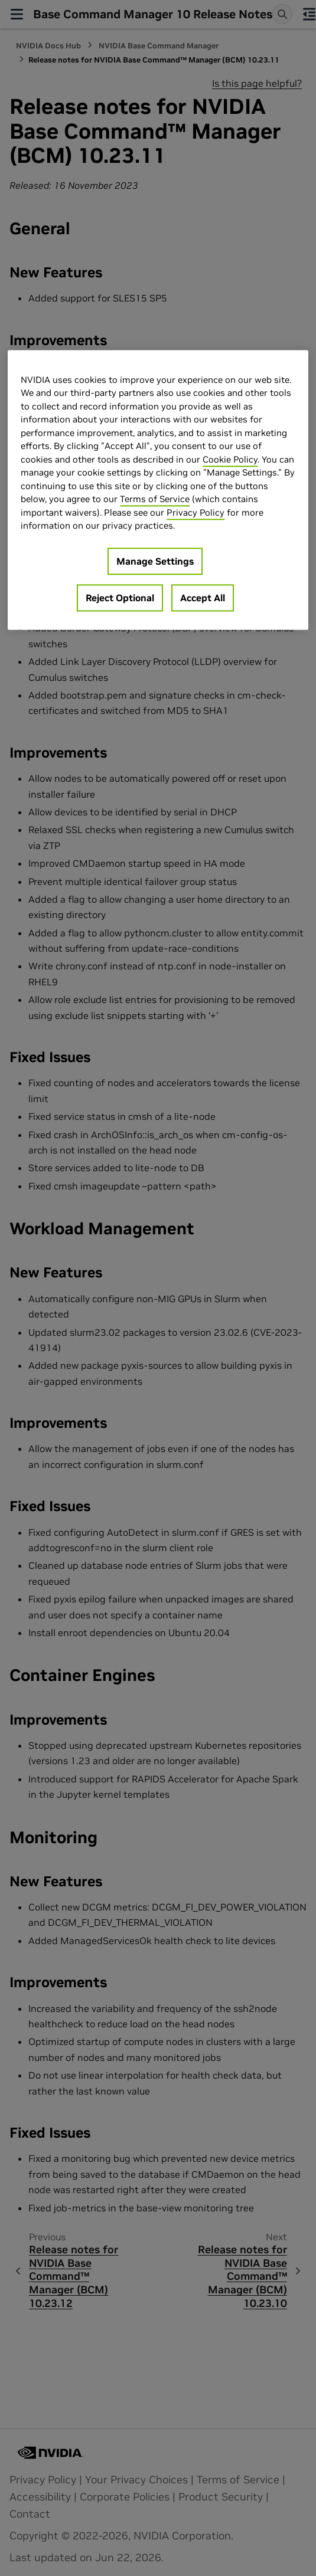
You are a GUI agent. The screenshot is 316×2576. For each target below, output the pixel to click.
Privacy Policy (195, 512)
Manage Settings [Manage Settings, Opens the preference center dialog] (155, 561)
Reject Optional (120, 598)
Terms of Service (155, 499)
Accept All (202, 598)
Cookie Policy (230, 459)
